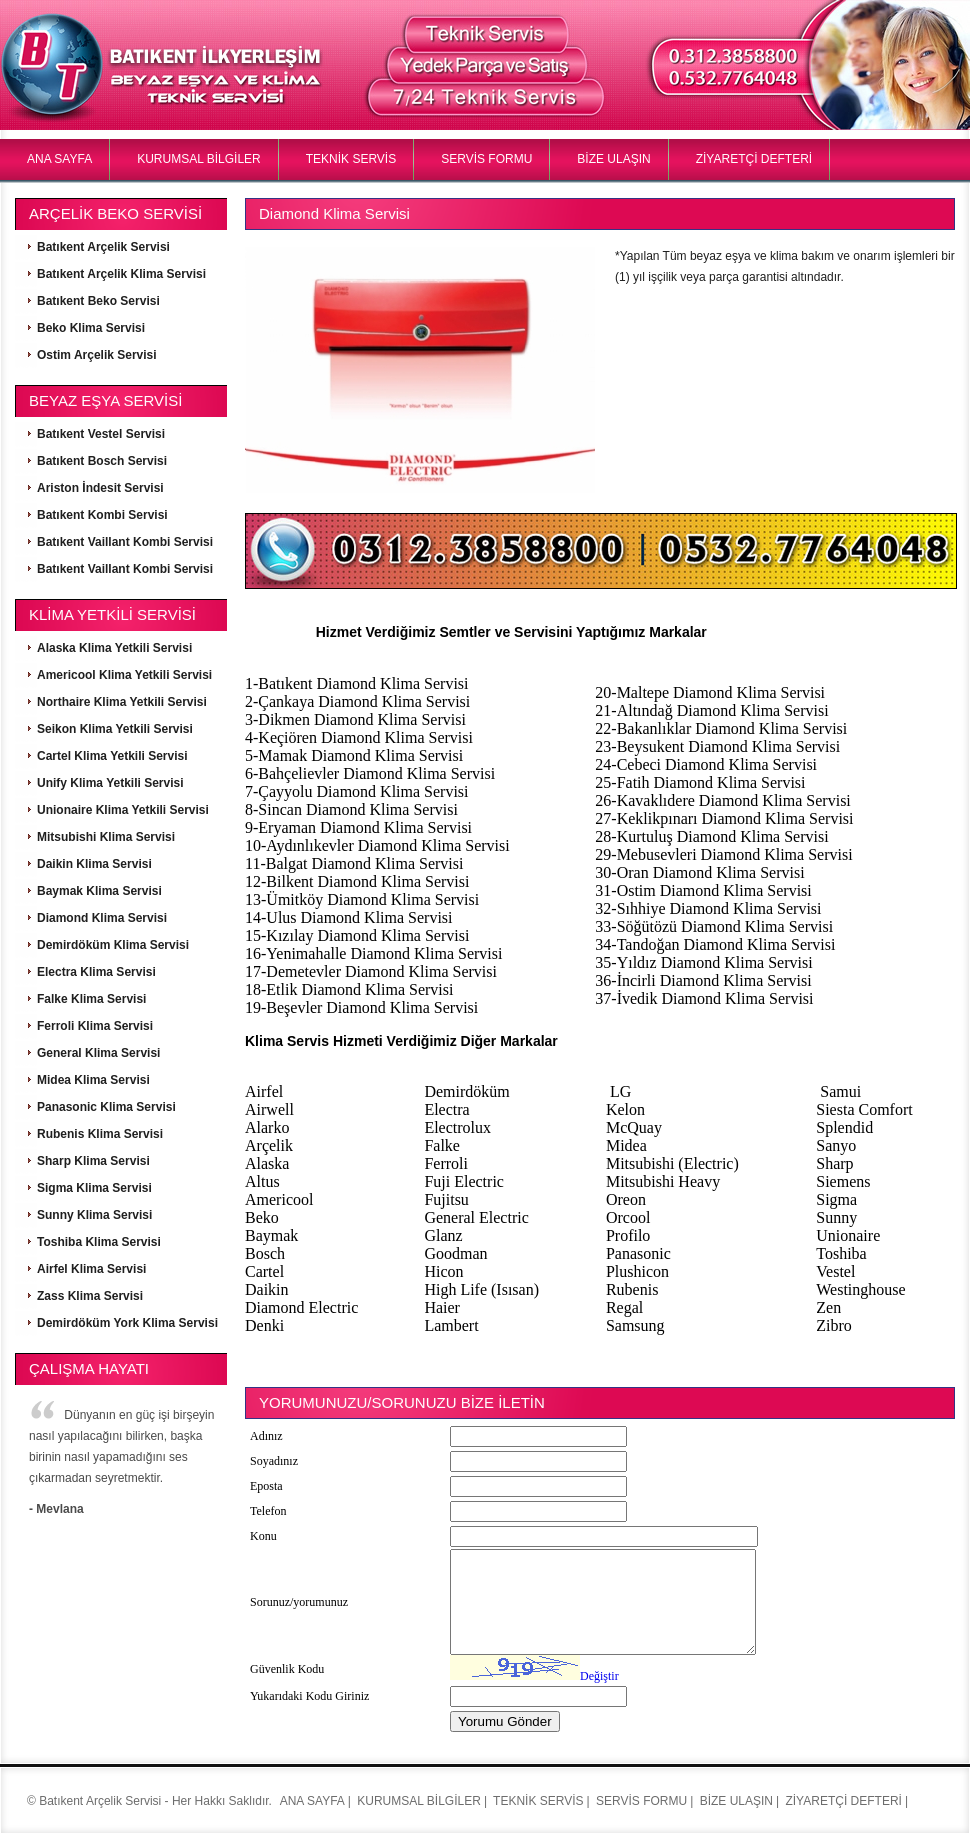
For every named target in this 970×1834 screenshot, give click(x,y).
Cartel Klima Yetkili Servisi (112, 756)
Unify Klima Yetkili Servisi (110, 783)
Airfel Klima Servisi (91, 1269)
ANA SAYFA (59, 159)
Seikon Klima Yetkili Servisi (115, 729)
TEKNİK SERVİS (351, 159)
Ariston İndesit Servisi (100, 488)
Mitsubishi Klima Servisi (106, 837)
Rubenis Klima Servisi (100, 1134)
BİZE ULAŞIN (613, 159)
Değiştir (599, 1676)
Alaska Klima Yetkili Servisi (114, 648)
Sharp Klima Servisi (93, 1161)
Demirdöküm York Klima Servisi (127, 1323)
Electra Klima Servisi (96, 972)
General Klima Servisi (98, 1053)
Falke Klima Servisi (91, 999)
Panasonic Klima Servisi (106, 1107)
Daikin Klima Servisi (94, 864)
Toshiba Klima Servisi (99, 1242)
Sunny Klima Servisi (94, 1215)
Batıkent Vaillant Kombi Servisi (125, 542)
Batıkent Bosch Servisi (102, 461)
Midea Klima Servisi (93, 1080)
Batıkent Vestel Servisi (101, 434)
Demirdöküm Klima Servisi (113, 945)
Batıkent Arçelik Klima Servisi (121, 274)
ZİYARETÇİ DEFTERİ (754, 159)
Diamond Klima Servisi (102, 918)
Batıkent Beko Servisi (98, 301)
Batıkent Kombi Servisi (102, 515)
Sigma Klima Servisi (94, 1188)
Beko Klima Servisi (91, 328)
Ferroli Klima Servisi (95, 1026)
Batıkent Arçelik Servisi (103, 247)
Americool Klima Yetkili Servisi (124, 675)
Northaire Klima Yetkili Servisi (122, 702)
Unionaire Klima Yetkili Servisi (123, 810)
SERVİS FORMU (486, 159)
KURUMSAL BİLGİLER (199, 159)
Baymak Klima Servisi (99, 891)
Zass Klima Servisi (90, 1296)
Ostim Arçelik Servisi (97, 355)
